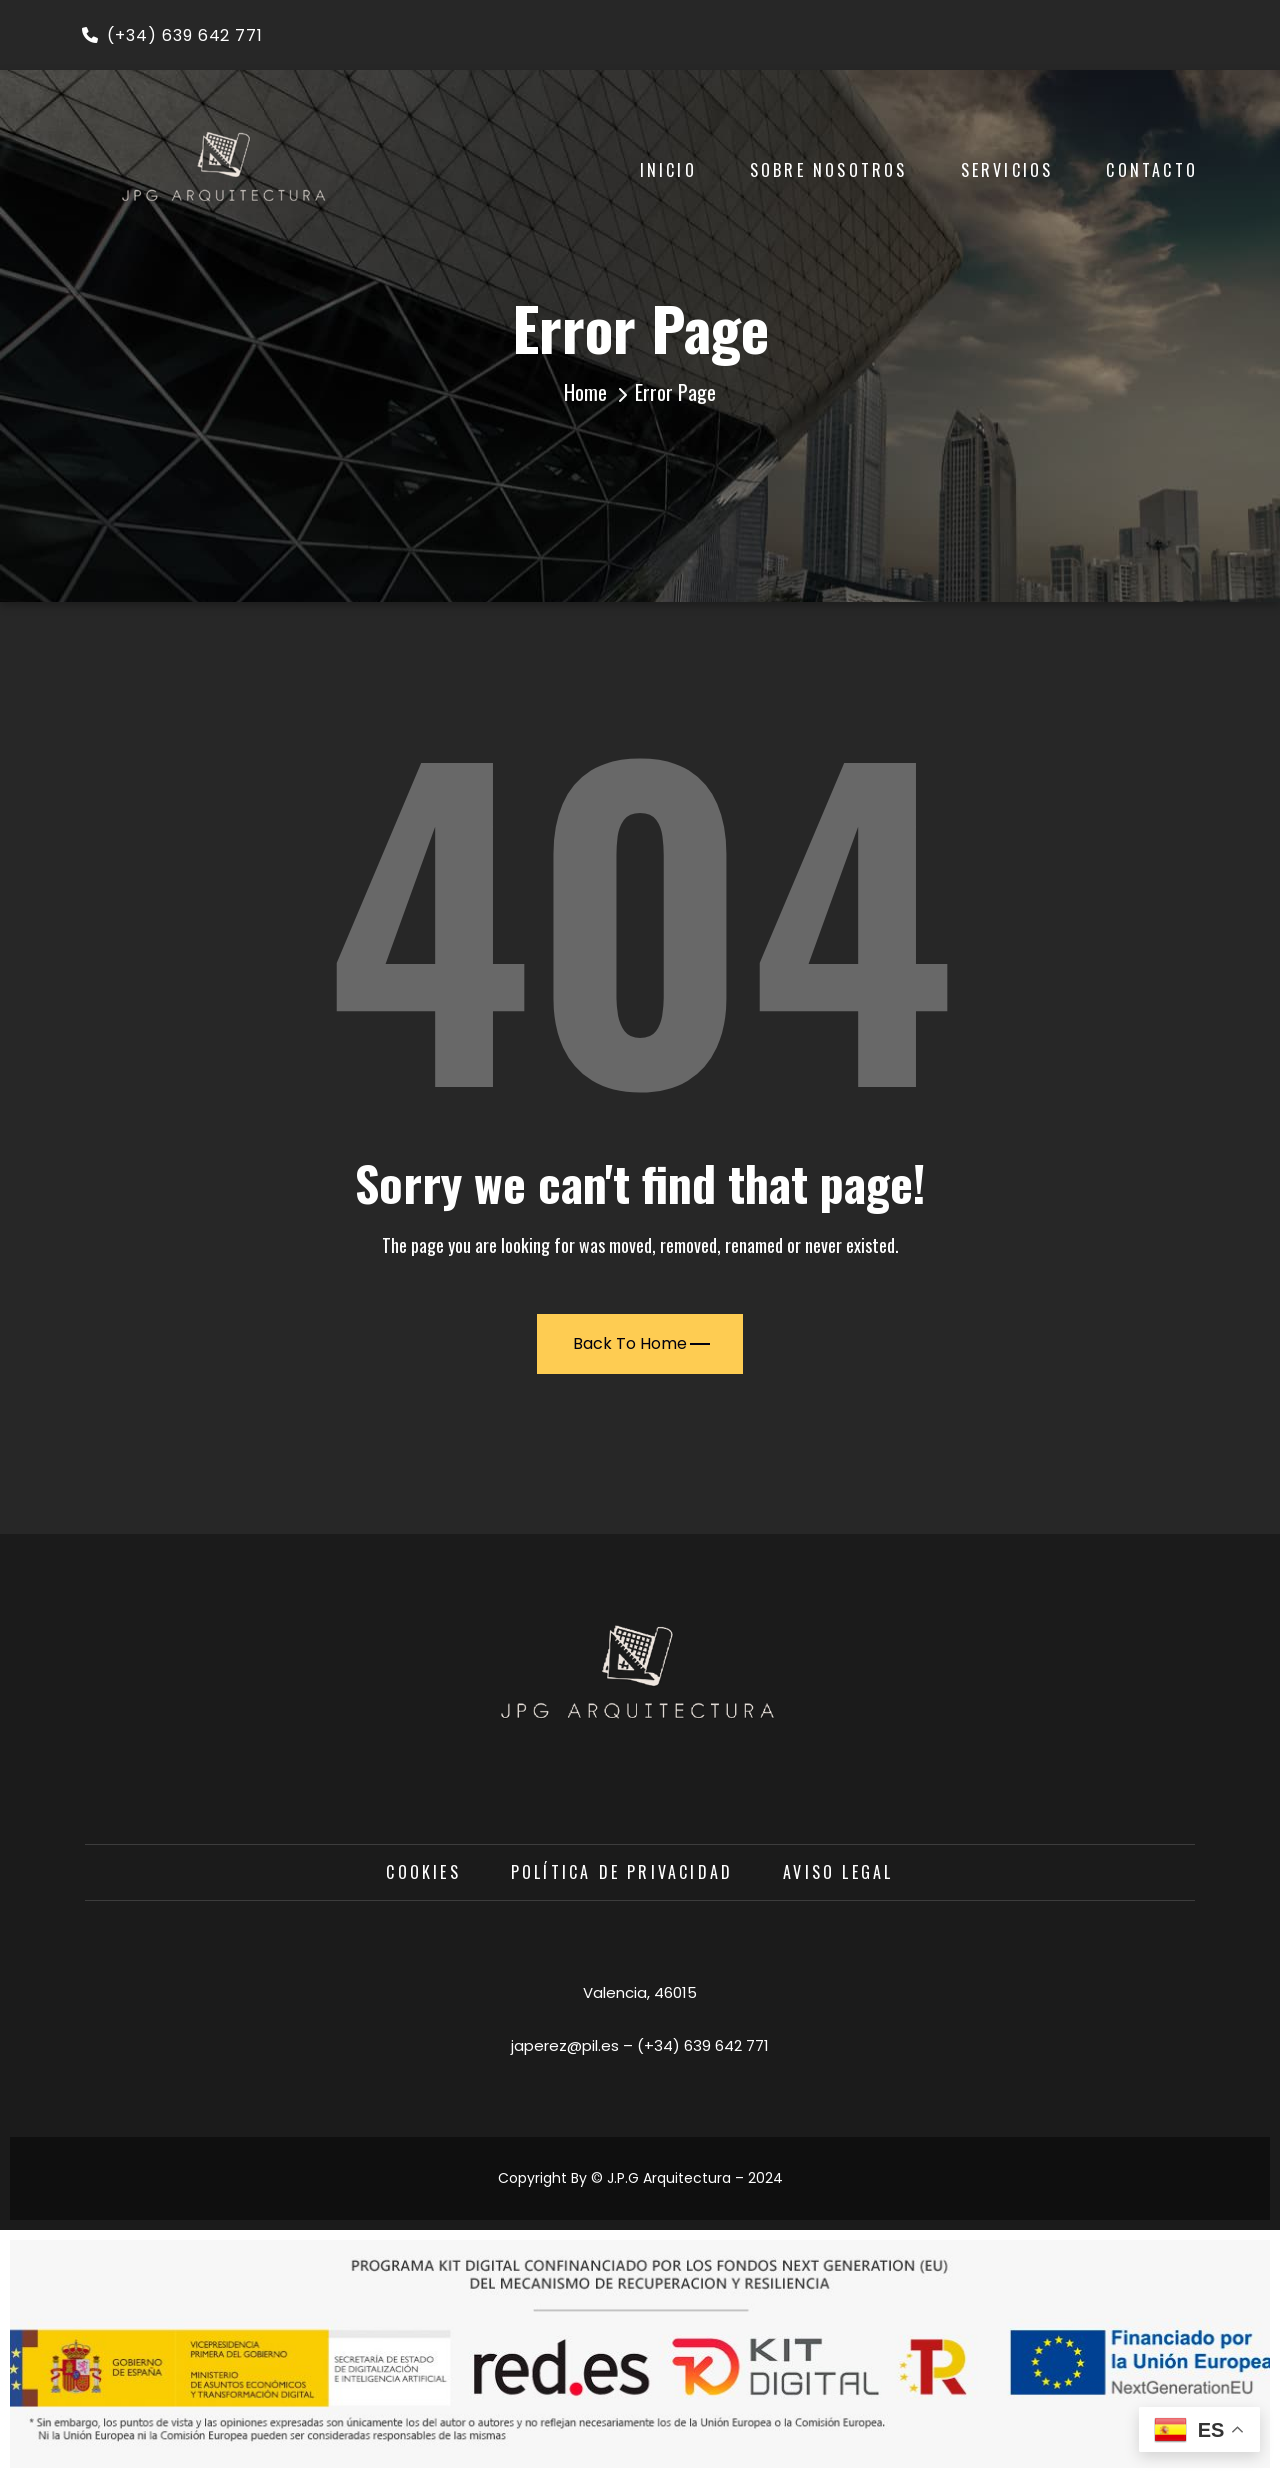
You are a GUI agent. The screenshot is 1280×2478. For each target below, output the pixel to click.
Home (585, 392)
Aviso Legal (838, 1872)
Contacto (1152, 170)
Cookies (423, 1872)
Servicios (1007, 170)
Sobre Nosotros (829, 170)
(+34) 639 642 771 (172, 35)
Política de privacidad (622, 1872)
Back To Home (641, 1343)
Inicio (668, 170)
